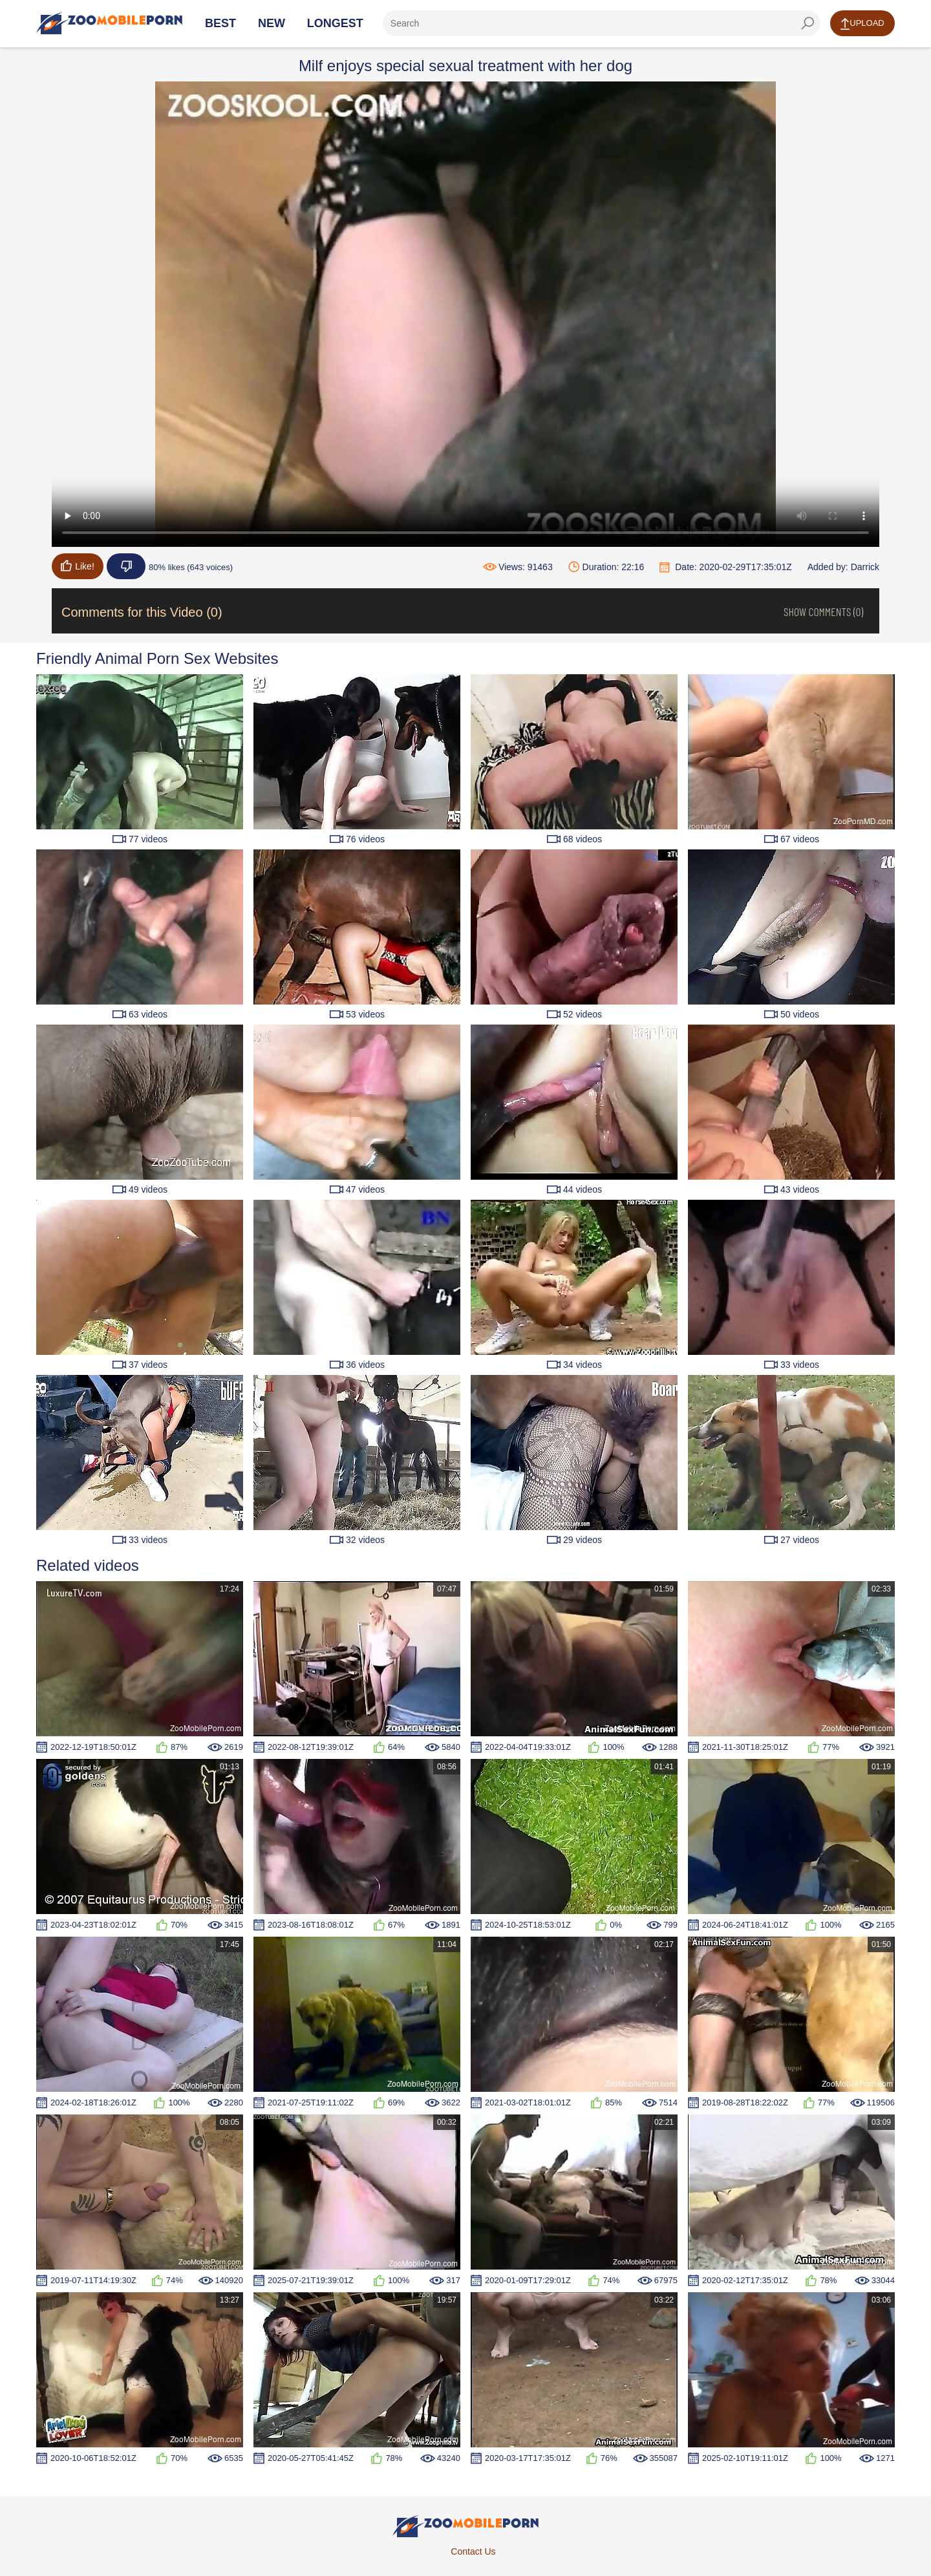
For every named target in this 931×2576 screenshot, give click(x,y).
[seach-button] (807, 23)
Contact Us (473, 2551)
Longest (335, 23)
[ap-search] (601, 23)
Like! (77, 565)
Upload (862, 23)
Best (220, 23)
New (271, 23)
